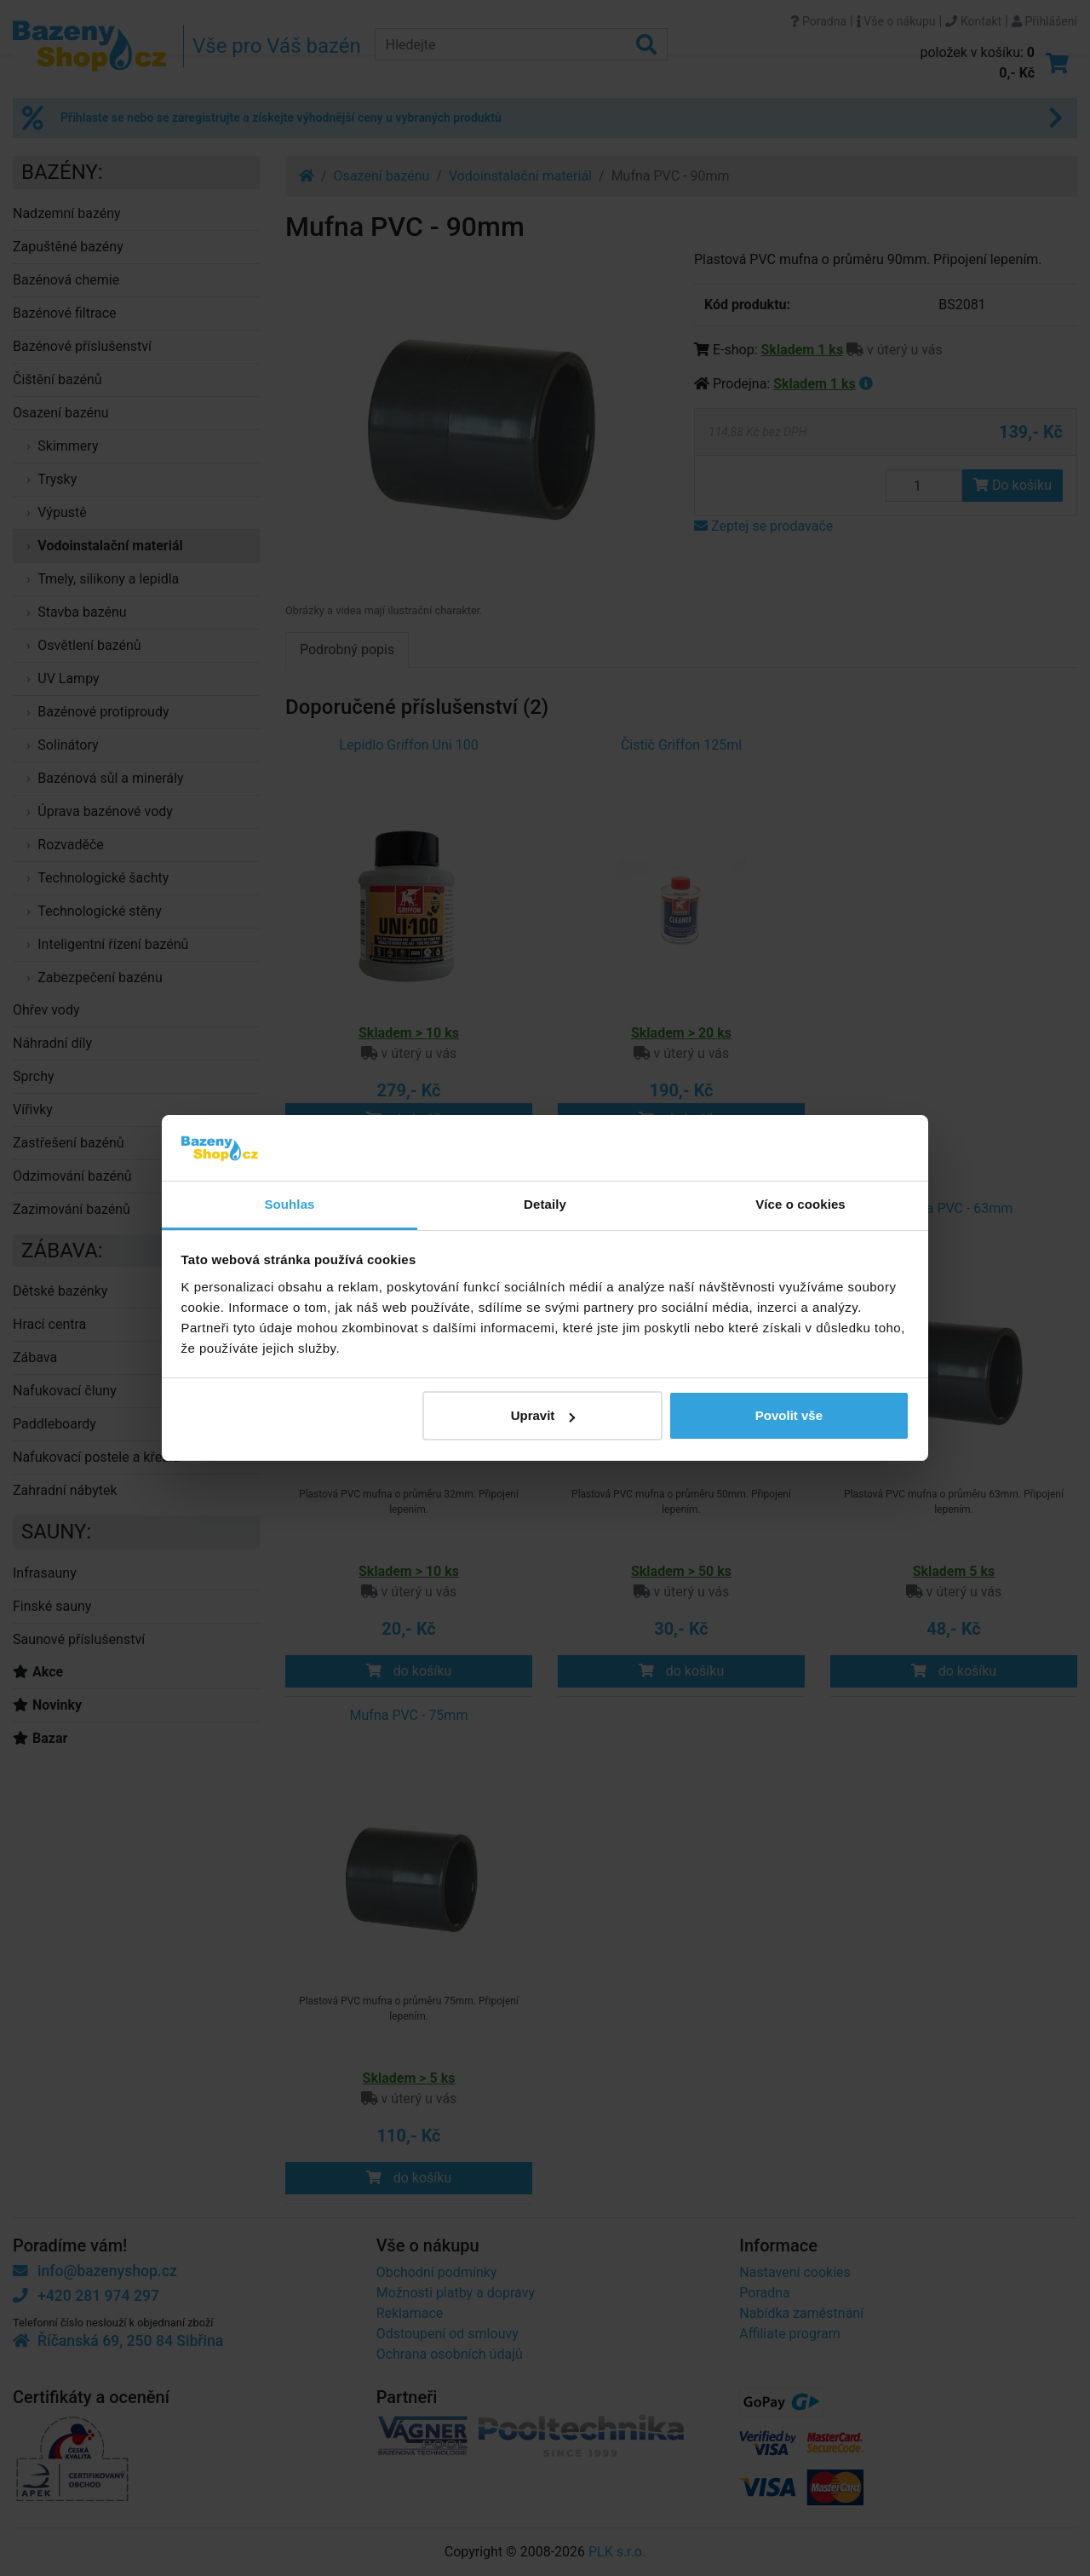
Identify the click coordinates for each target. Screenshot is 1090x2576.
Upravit (543, 1415)
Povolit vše (789, 1415)
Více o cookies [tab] (800, 1204)
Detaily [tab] (545, 1204)
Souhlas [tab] (289, 1204)
